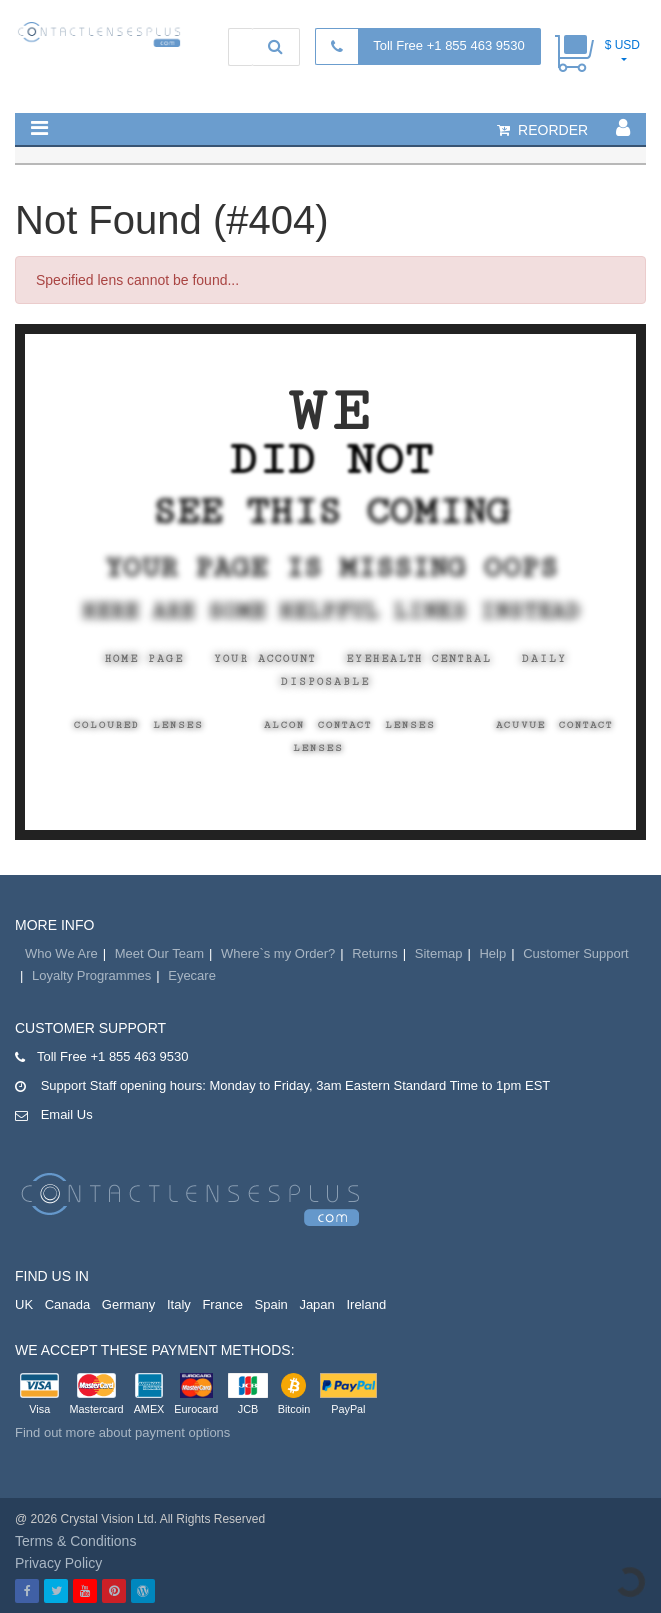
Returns (375, 953)
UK (24, 1304)
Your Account (265, 659)
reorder (542, 130)
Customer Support (576, 953)
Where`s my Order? (278, 953)
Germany (128, 1304)
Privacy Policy (58, 1563)
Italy (179, 1304)
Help (492, 953)
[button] (39, 128)
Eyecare (192, 975)
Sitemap (439, 953)
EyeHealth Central (419, 659)
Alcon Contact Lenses (350, 725)
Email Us (67, 1114)
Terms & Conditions (75, 1541)
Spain (271, 1304)
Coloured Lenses (139, 725)
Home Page (144, 659)
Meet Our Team (159, 953)
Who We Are (61, 953)
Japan (316, 1304)
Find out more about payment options (122, 1432)
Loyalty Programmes (91, 975)
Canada (68, 1304)
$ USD (622, 45)
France (222, 1304)
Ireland (366, 1304)
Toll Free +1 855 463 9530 (448, 45)
